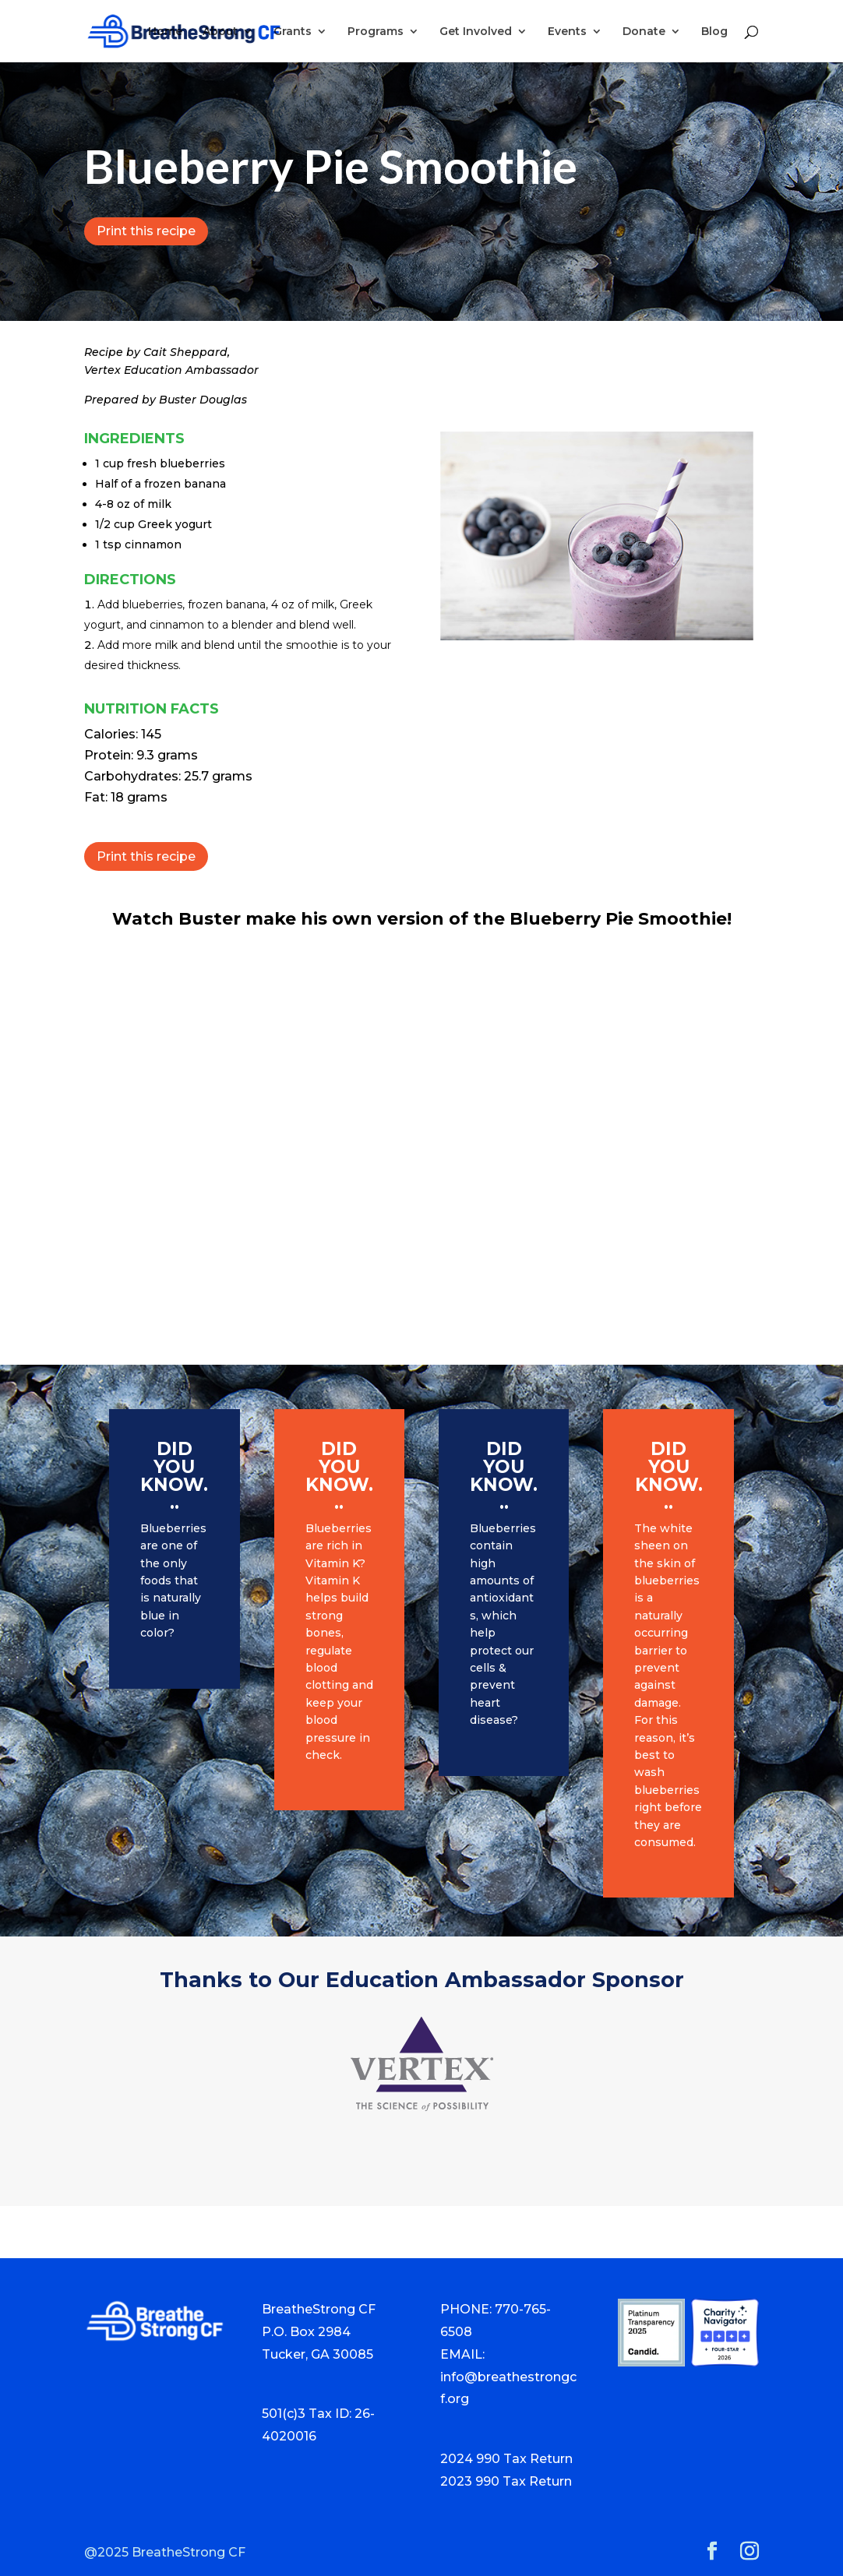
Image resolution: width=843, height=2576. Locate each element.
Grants (292, 32)
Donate (644, 32)
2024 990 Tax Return (506, 2458)
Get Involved (475, 32)
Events (567, 32)
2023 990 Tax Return (506, 2481)
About (220, 32)
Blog (714, 32)
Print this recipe (146, 231)
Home (165, 32)
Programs (375, 32)
